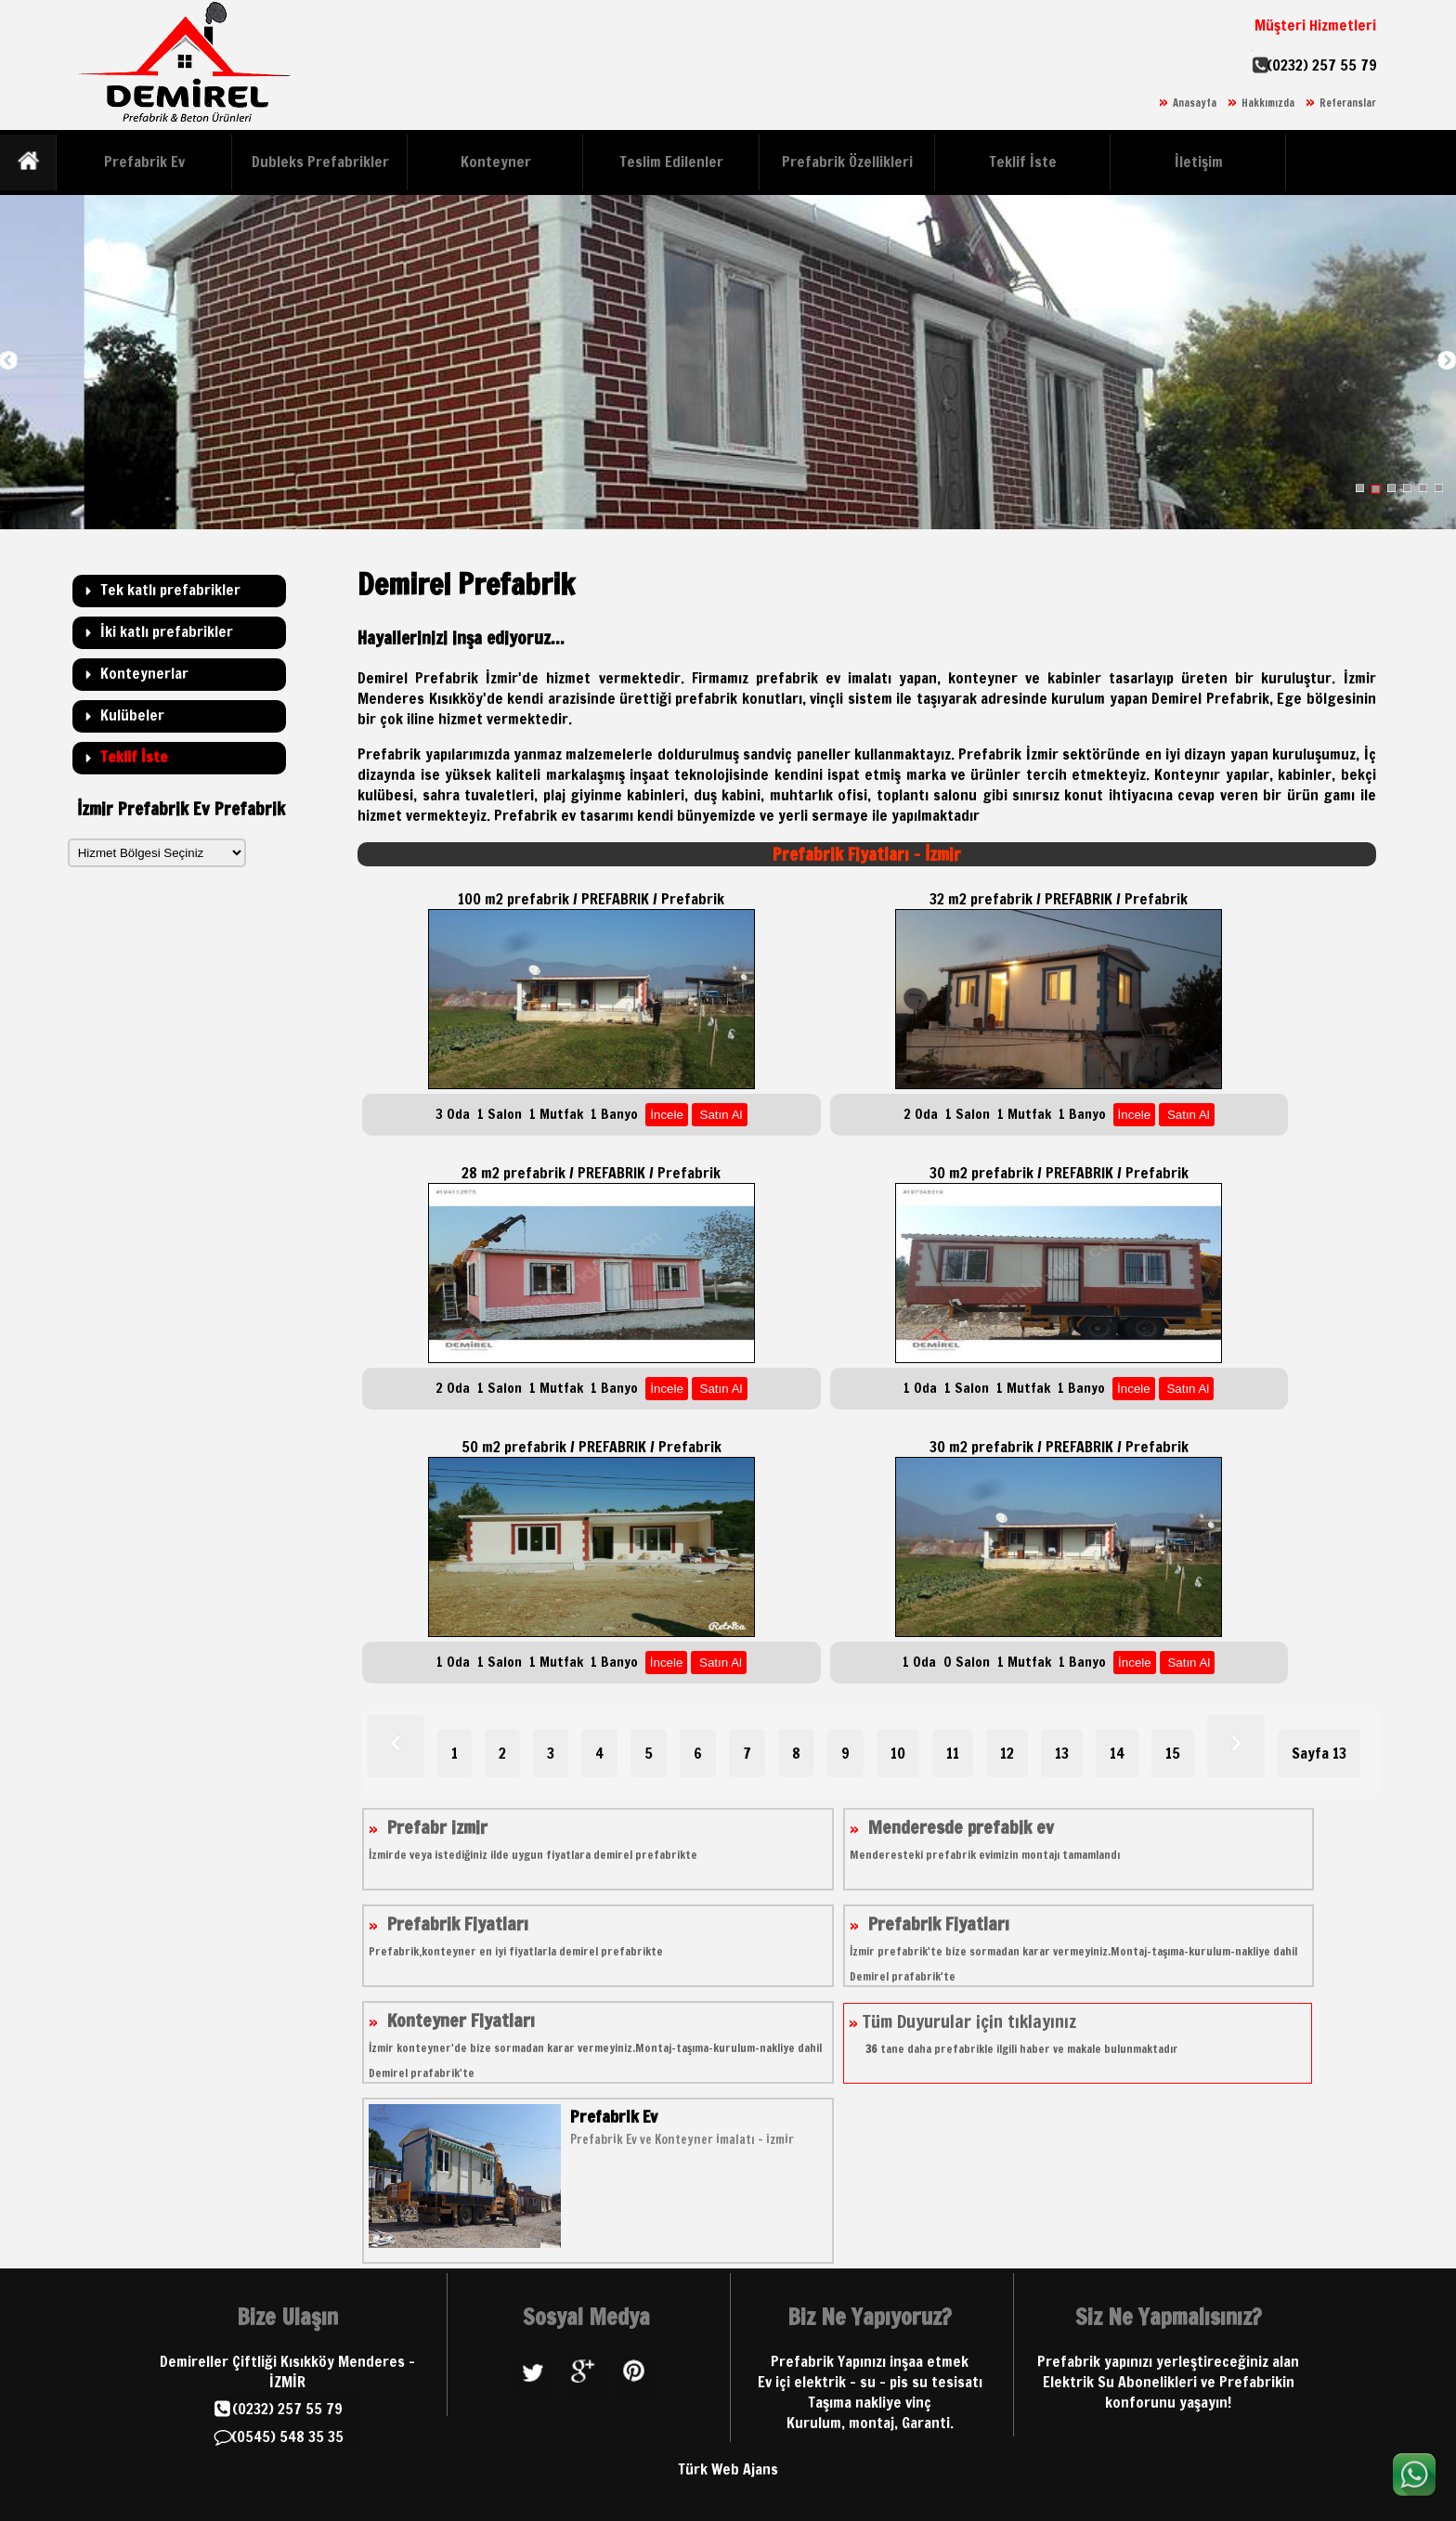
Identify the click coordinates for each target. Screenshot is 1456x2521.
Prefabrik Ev (144, 161)
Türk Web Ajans (728, 2469)
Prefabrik (525, 815)
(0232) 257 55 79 (1322, 65)
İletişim (1199, 161)
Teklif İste (1023, 161)
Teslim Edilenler (671, 161)
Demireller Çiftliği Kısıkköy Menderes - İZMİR (287, 2371)
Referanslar (1348, 103)
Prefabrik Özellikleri (847, 161)
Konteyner (496, 161)
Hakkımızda (1268, 103)
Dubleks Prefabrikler (320, 161)
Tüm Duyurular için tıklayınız (1013, 2033)
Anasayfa (1194, 103)
